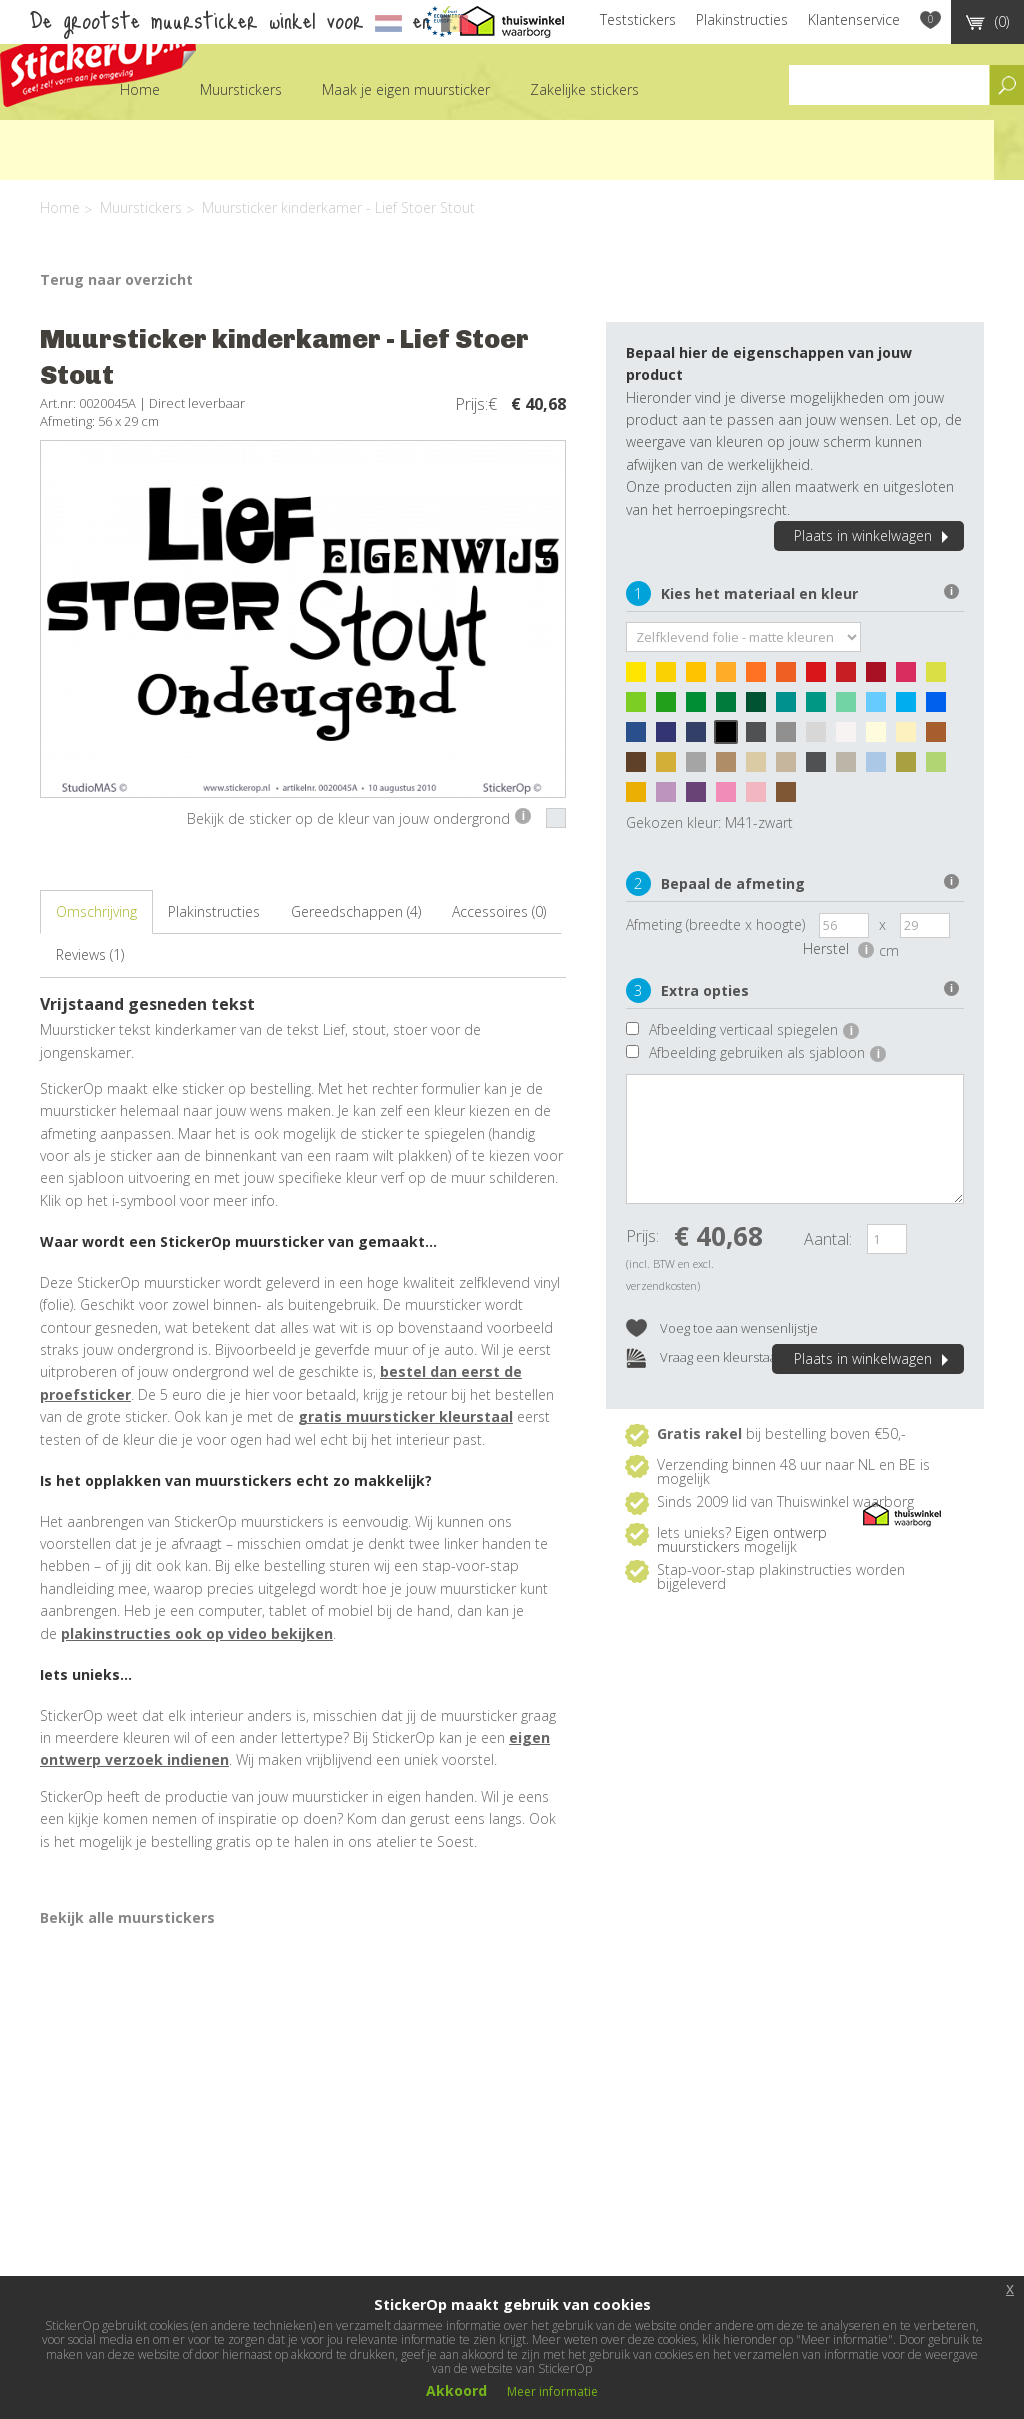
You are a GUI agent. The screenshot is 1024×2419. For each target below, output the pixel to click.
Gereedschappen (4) (356, 911)
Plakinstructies (742, 19)
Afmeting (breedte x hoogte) (715, 924)
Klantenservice (854, 19)
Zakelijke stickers (584, 89)
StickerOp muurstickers (98, 57)
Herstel (838, 948)
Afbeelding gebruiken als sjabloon (767, 1052)
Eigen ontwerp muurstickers (742, 1539)
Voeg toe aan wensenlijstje (722, 1329)
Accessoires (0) (499, 911)
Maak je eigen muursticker (406, 89)
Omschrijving (96, 911)
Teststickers (638, 19)
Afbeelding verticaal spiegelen (754, 1029)
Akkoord (456, 2390)
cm (889, 950)
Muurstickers (241, 89)
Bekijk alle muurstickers (127, 1917)
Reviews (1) (90, 954)
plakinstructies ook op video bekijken (197, 1633)
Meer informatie (552, 2391)
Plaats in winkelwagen (874, 535)
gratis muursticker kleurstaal (405, 1416)
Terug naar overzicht (116, 279)
